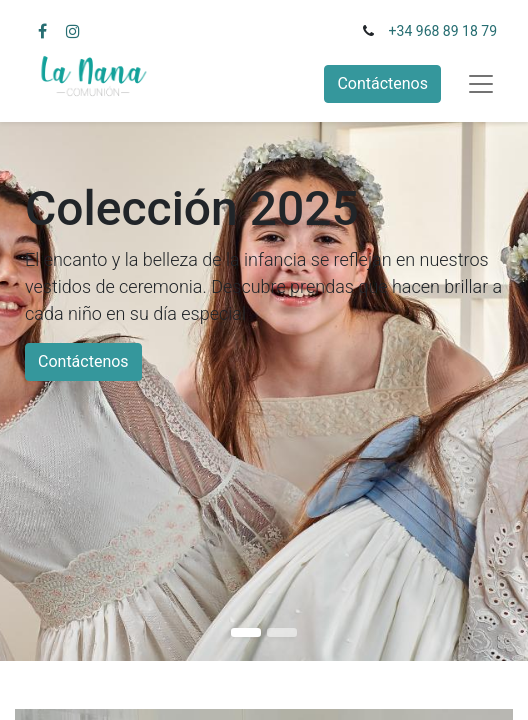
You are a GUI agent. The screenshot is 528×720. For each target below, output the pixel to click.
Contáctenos (382, 83)
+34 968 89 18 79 (443, 31)
